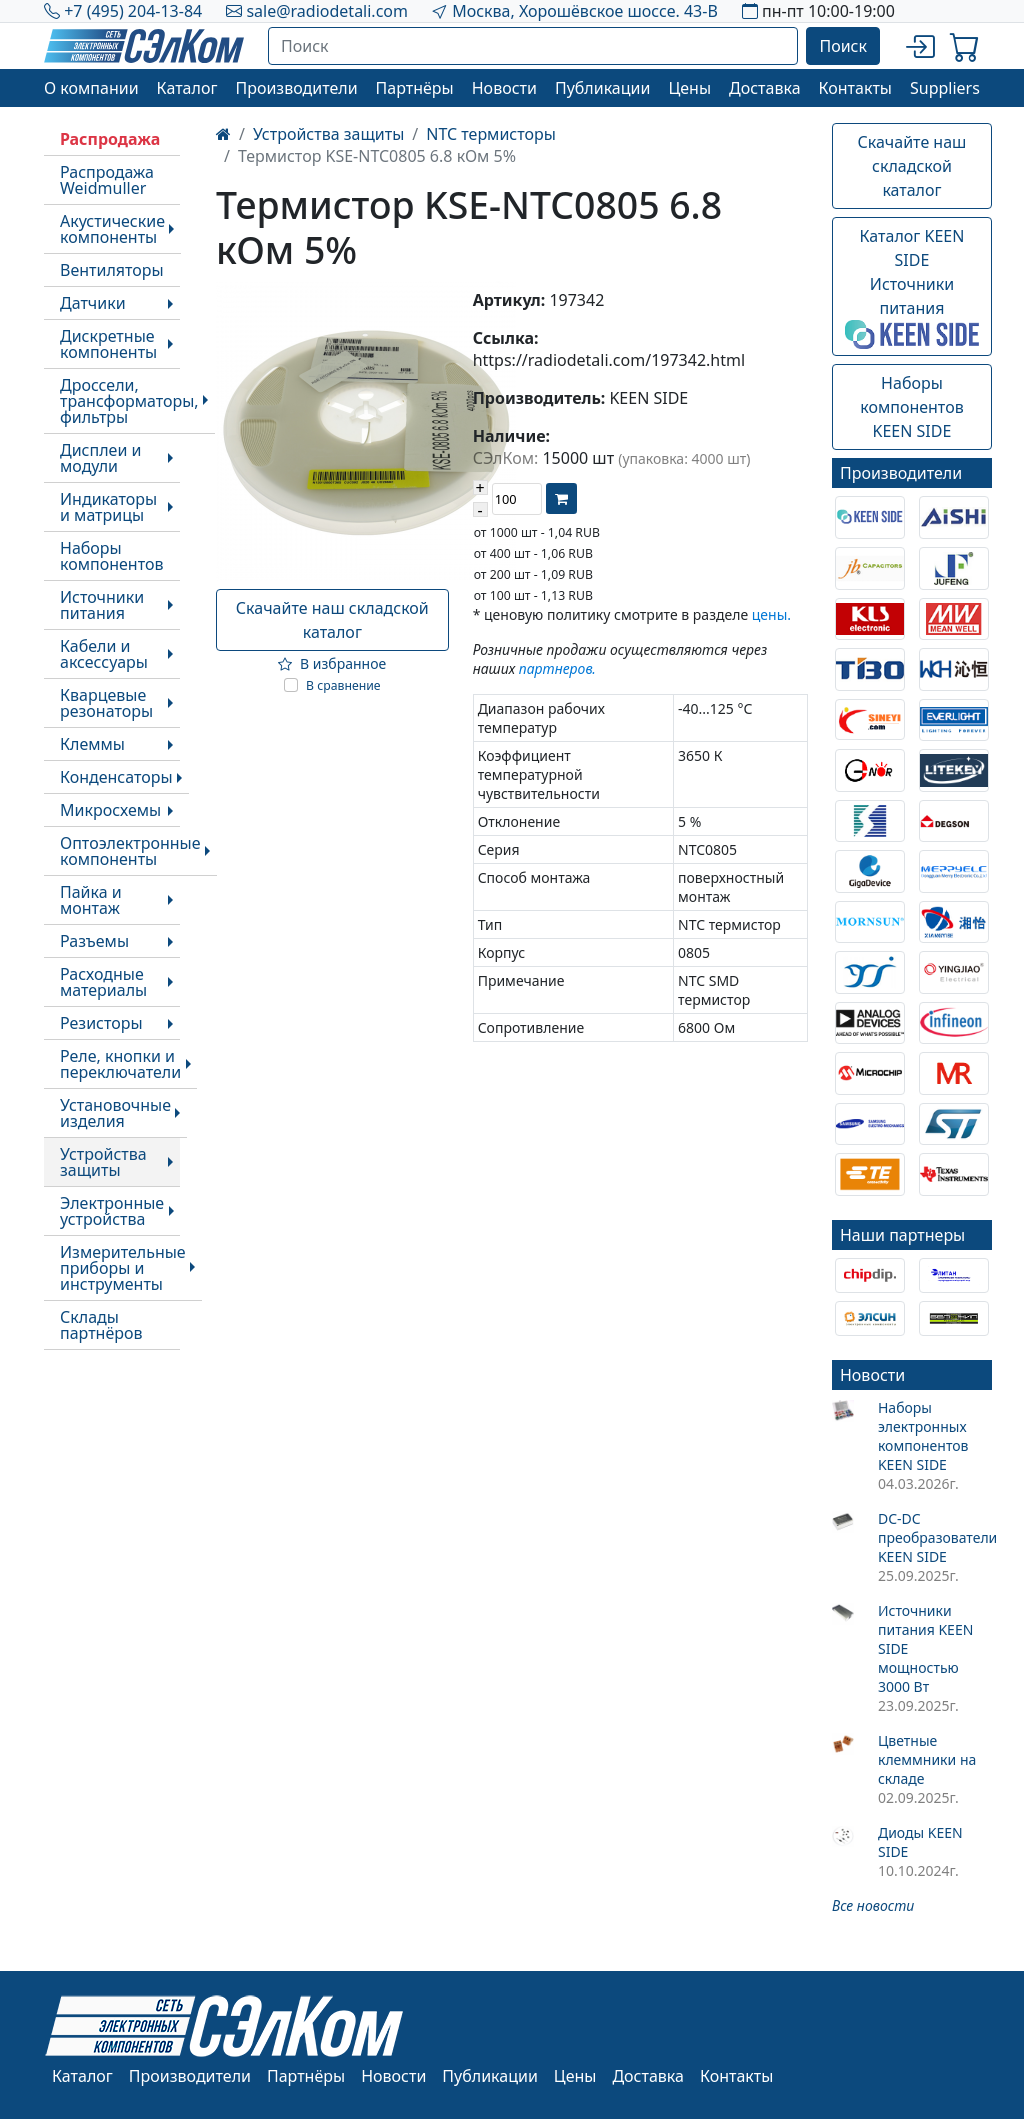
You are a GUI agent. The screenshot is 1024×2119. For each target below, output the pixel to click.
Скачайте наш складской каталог (332, 620)
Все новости (873, 1905)
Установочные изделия (115, 1113)
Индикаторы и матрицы (108, 507)
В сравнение (343, 685)
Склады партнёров (101, 1325)
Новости (504, 88)
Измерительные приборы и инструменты (123, 1268)
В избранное (332, 663)
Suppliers (945, 88)
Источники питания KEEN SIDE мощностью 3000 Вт (925, 1648)
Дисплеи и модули (100, 458)
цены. (771, 614)
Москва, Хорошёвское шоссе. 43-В (585, 11)
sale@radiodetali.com (327, 11)
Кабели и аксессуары (104, 654)
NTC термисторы (491, 134)
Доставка (765, 88)
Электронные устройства (112, 1211)
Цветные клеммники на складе (927, 1759)
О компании (91, 88)
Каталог (187, 88)
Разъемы (94, 941)
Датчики (93, 303)
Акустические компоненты (112, 229)
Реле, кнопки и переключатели (120, 1064)
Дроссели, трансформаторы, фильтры (129, 401)
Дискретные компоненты (108, 344)
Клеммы (92, 744)
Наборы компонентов (111, 556)
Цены (689, 88)
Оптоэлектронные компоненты (130, 851)
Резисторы (101, 1023)
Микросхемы (110, 810)
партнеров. (557, 668)
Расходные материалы (103, 982)
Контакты (855, 88)
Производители (296, 88)
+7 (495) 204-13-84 (133, 11)
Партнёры (415, 88)
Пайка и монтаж (91, 900)
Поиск (843, 46)
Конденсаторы (116, 777)
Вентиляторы (112, 270)
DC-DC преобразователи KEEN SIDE (935, 1537)
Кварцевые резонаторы (106, 703)
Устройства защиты (103, 1162)
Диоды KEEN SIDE (920, 1842)
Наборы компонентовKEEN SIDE (911, 407)
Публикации (603, 88)
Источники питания (102, 605)
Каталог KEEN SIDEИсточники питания (912, 287)
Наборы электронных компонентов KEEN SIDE (923, 1436)
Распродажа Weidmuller (107, 180)
